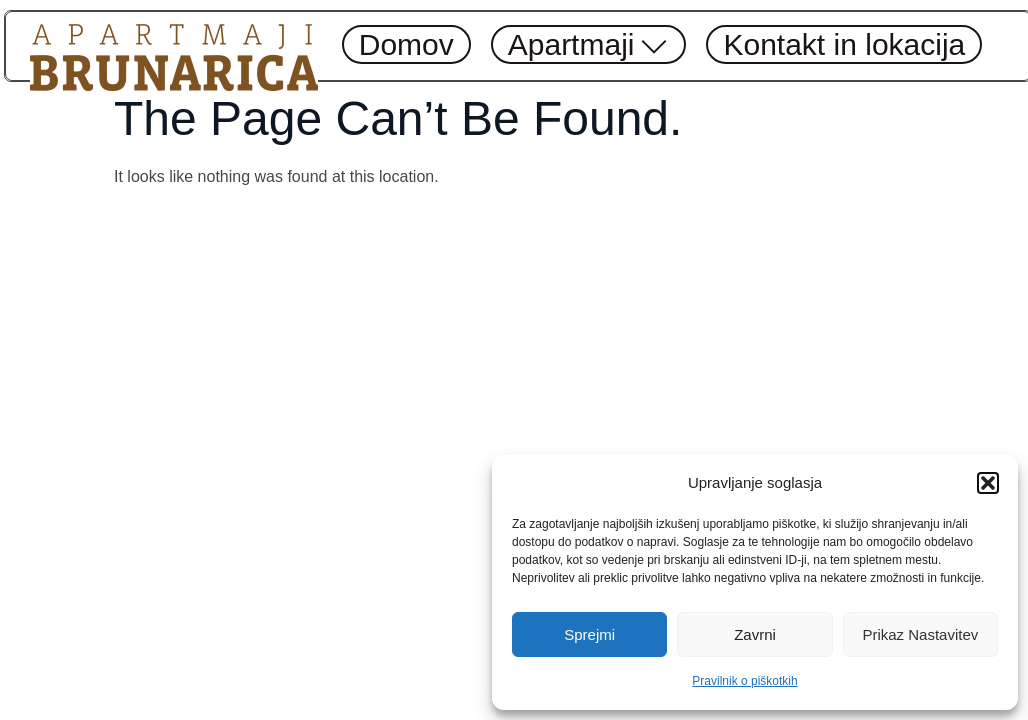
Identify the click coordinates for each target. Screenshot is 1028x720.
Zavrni (755, 634)
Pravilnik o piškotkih (744, 681)
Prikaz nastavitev (920, 634)
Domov (406, 44)
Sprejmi (589, 634)
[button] (988, 483)
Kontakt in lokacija (844, 44)
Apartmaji (589, 44)
